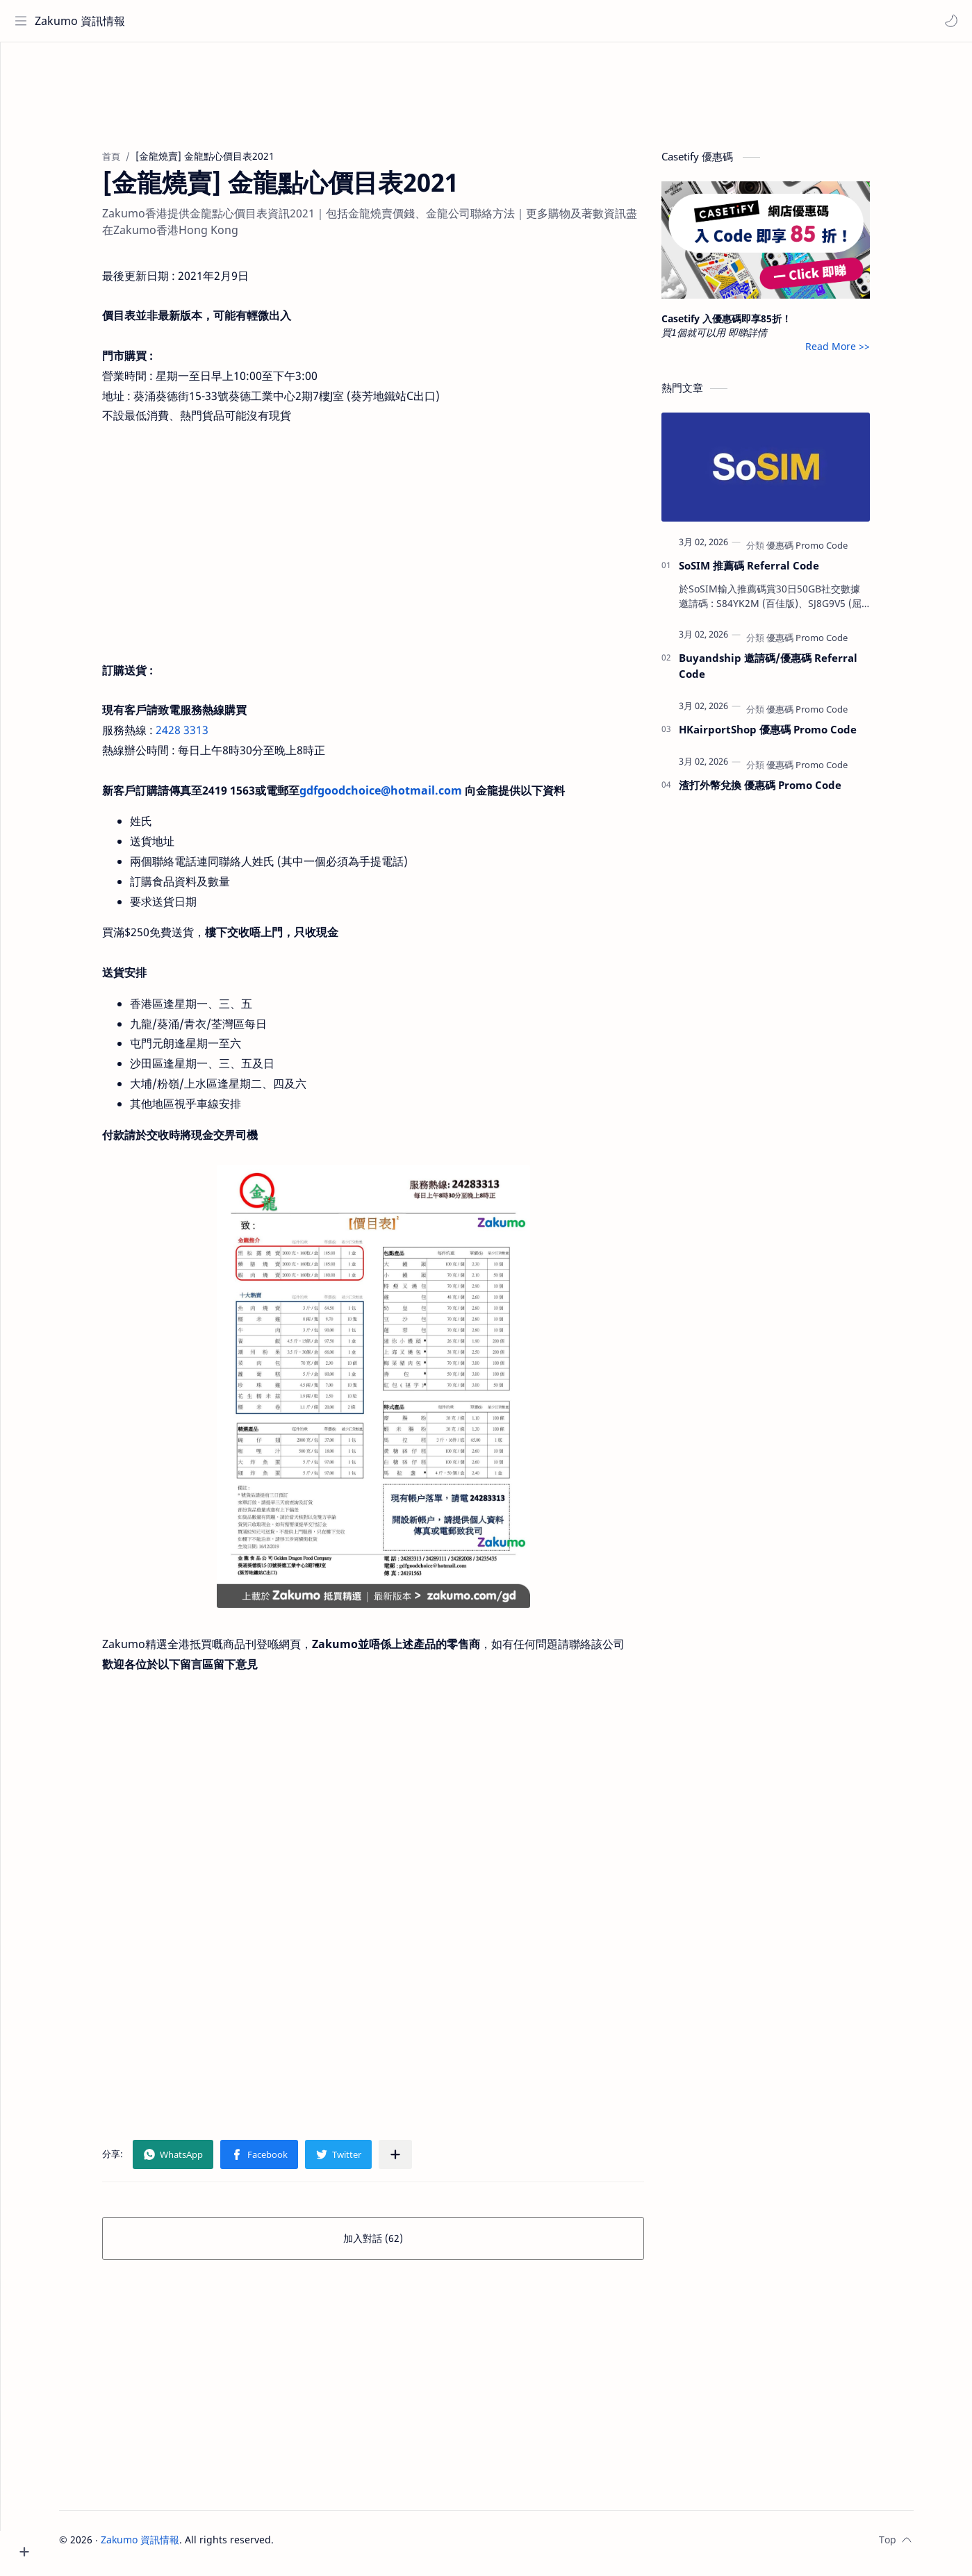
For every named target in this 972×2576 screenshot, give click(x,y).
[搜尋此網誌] (288, 20)
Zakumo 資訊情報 (83, 20)
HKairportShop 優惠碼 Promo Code (794, 736)
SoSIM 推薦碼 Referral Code (775, 572)
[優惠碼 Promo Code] (833, 552)
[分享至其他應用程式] (421, 2161)
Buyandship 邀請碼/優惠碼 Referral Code (794, 673)
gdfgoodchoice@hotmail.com (407, 797)
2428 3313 (208, 737)
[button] (947, 20)
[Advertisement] (512, 94)
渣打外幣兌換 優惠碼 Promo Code (786, 792)
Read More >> (864, 353)
